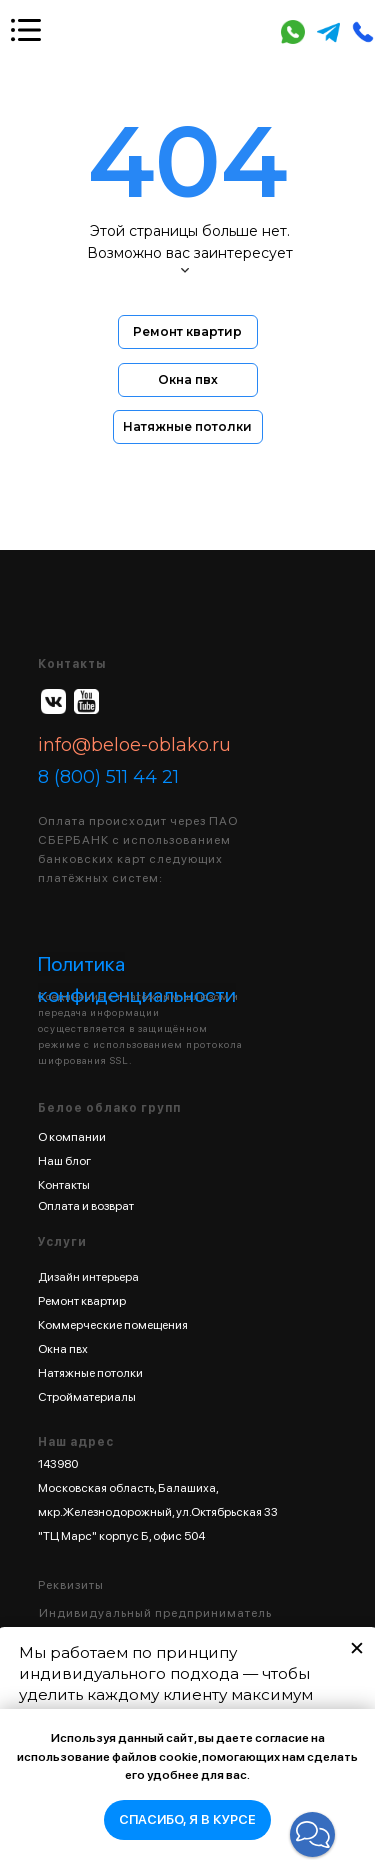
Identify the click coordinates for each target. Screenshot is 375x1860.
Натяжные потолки (90, 1373)
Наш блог (64, 1161)
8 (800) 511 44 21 (108, 777)
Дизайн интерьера (88, 1277)
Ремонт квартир (82, 1301)
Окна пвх (63, 1349)
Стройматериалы (87, 1397)
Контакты (64, 1185)
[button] (312, 1834)
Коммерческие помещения (113, 1325)
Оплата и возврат (86, 1206)
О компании (72, 1137)
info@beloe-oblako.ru (134, 745)
